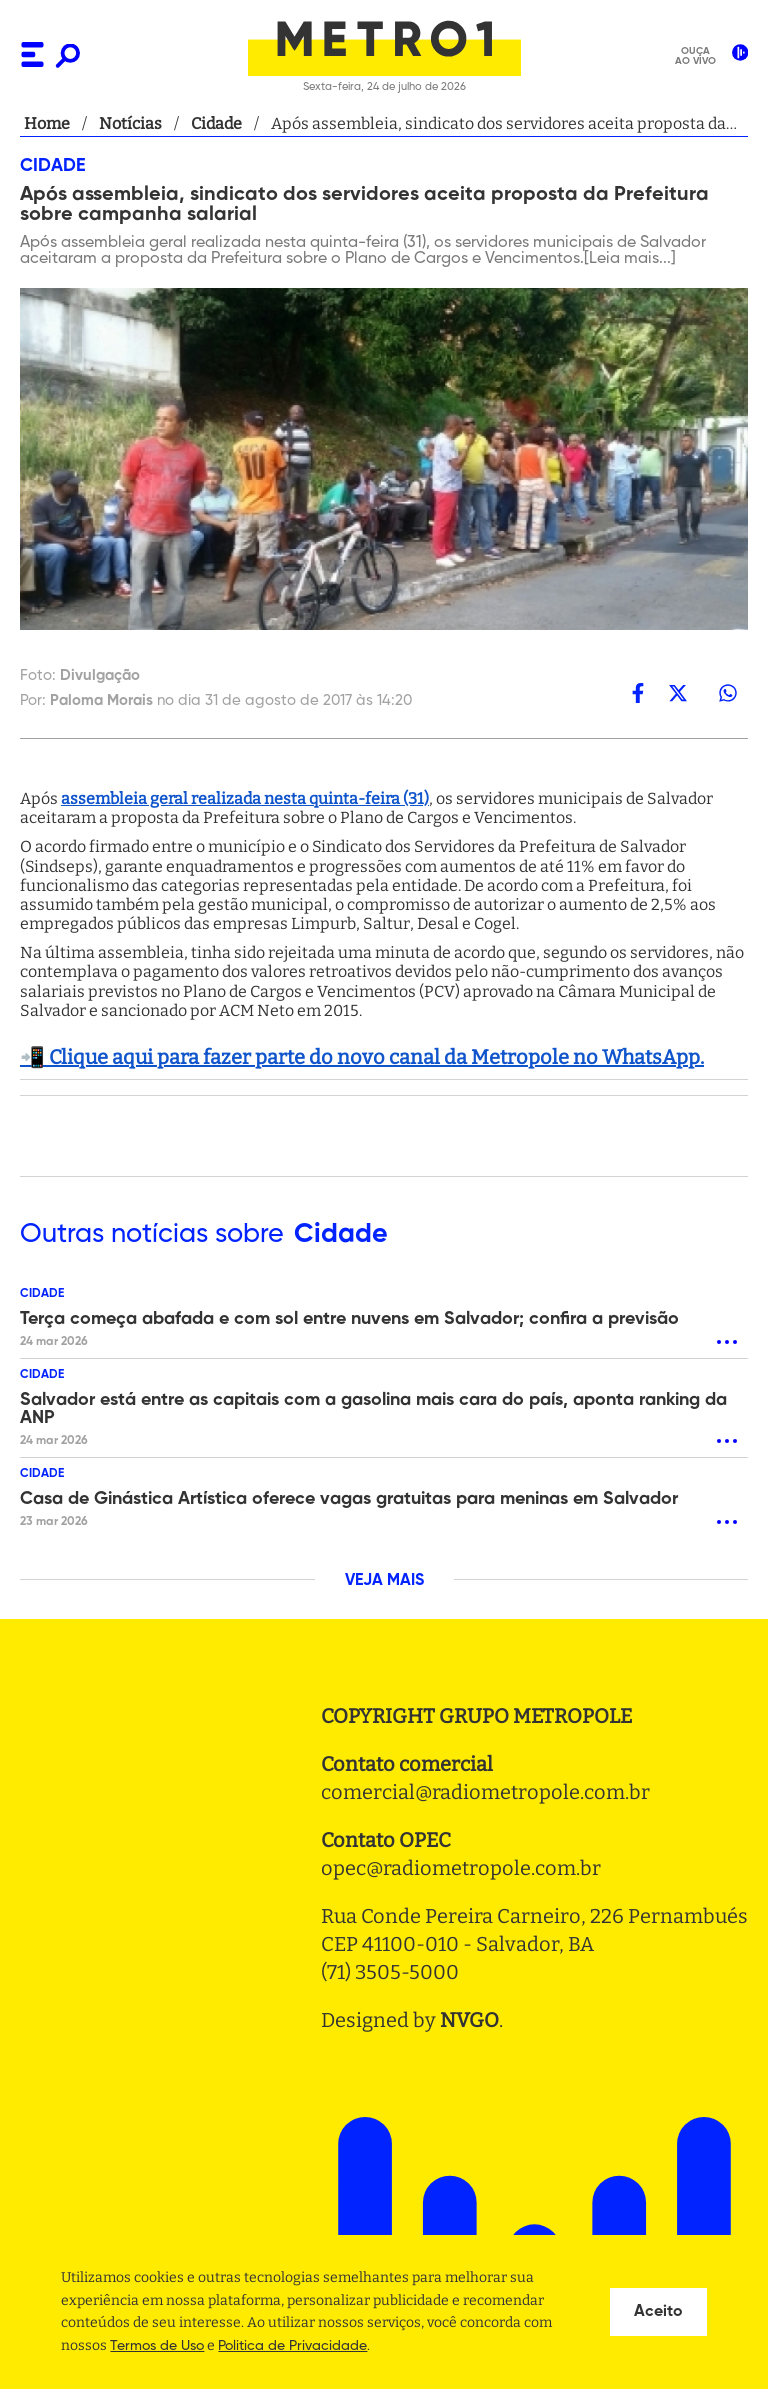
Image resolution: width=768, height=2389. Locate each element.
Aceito (658, 2312)
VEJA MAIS (384, 1581)
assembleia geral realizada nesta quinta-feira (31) (245, 798)
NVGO (469, 2020)
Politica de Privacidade (292, 2346)
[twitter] (678, 693)
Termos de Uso (157, 2346)
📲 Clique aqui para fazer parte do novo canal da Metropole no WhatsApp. (362, 1057)
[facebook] (638, 693)
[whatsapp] (728, 693)
